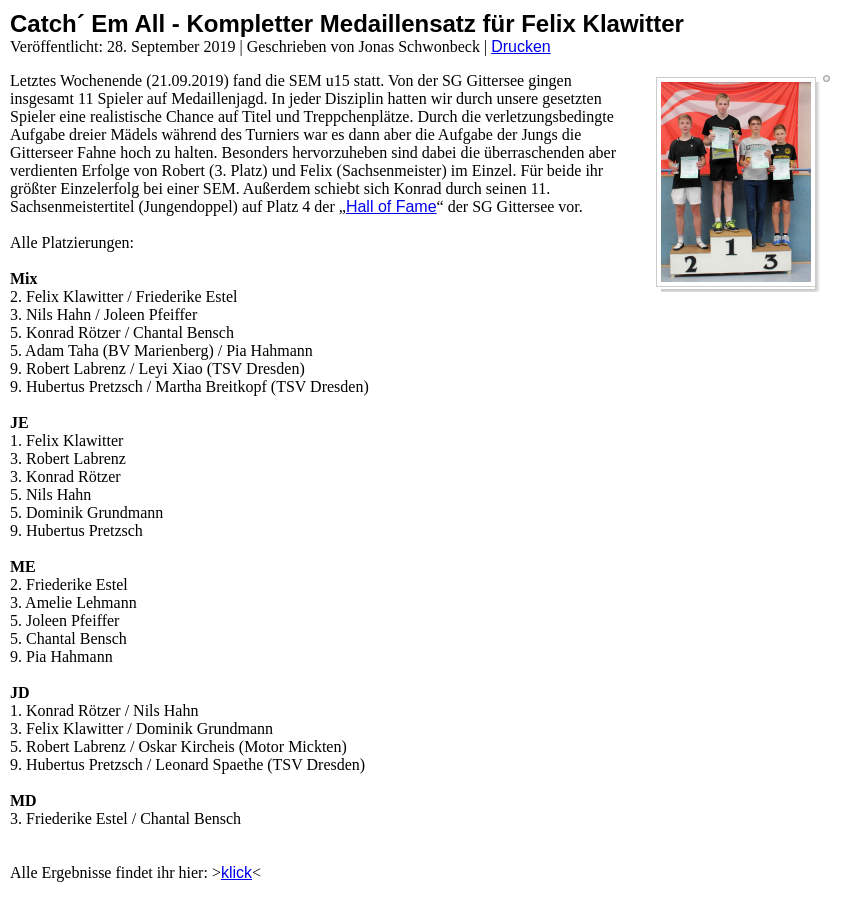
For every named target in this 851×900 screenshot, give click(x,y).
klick (236, 872)
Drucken (521, 46)
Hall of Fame (391, 206)
